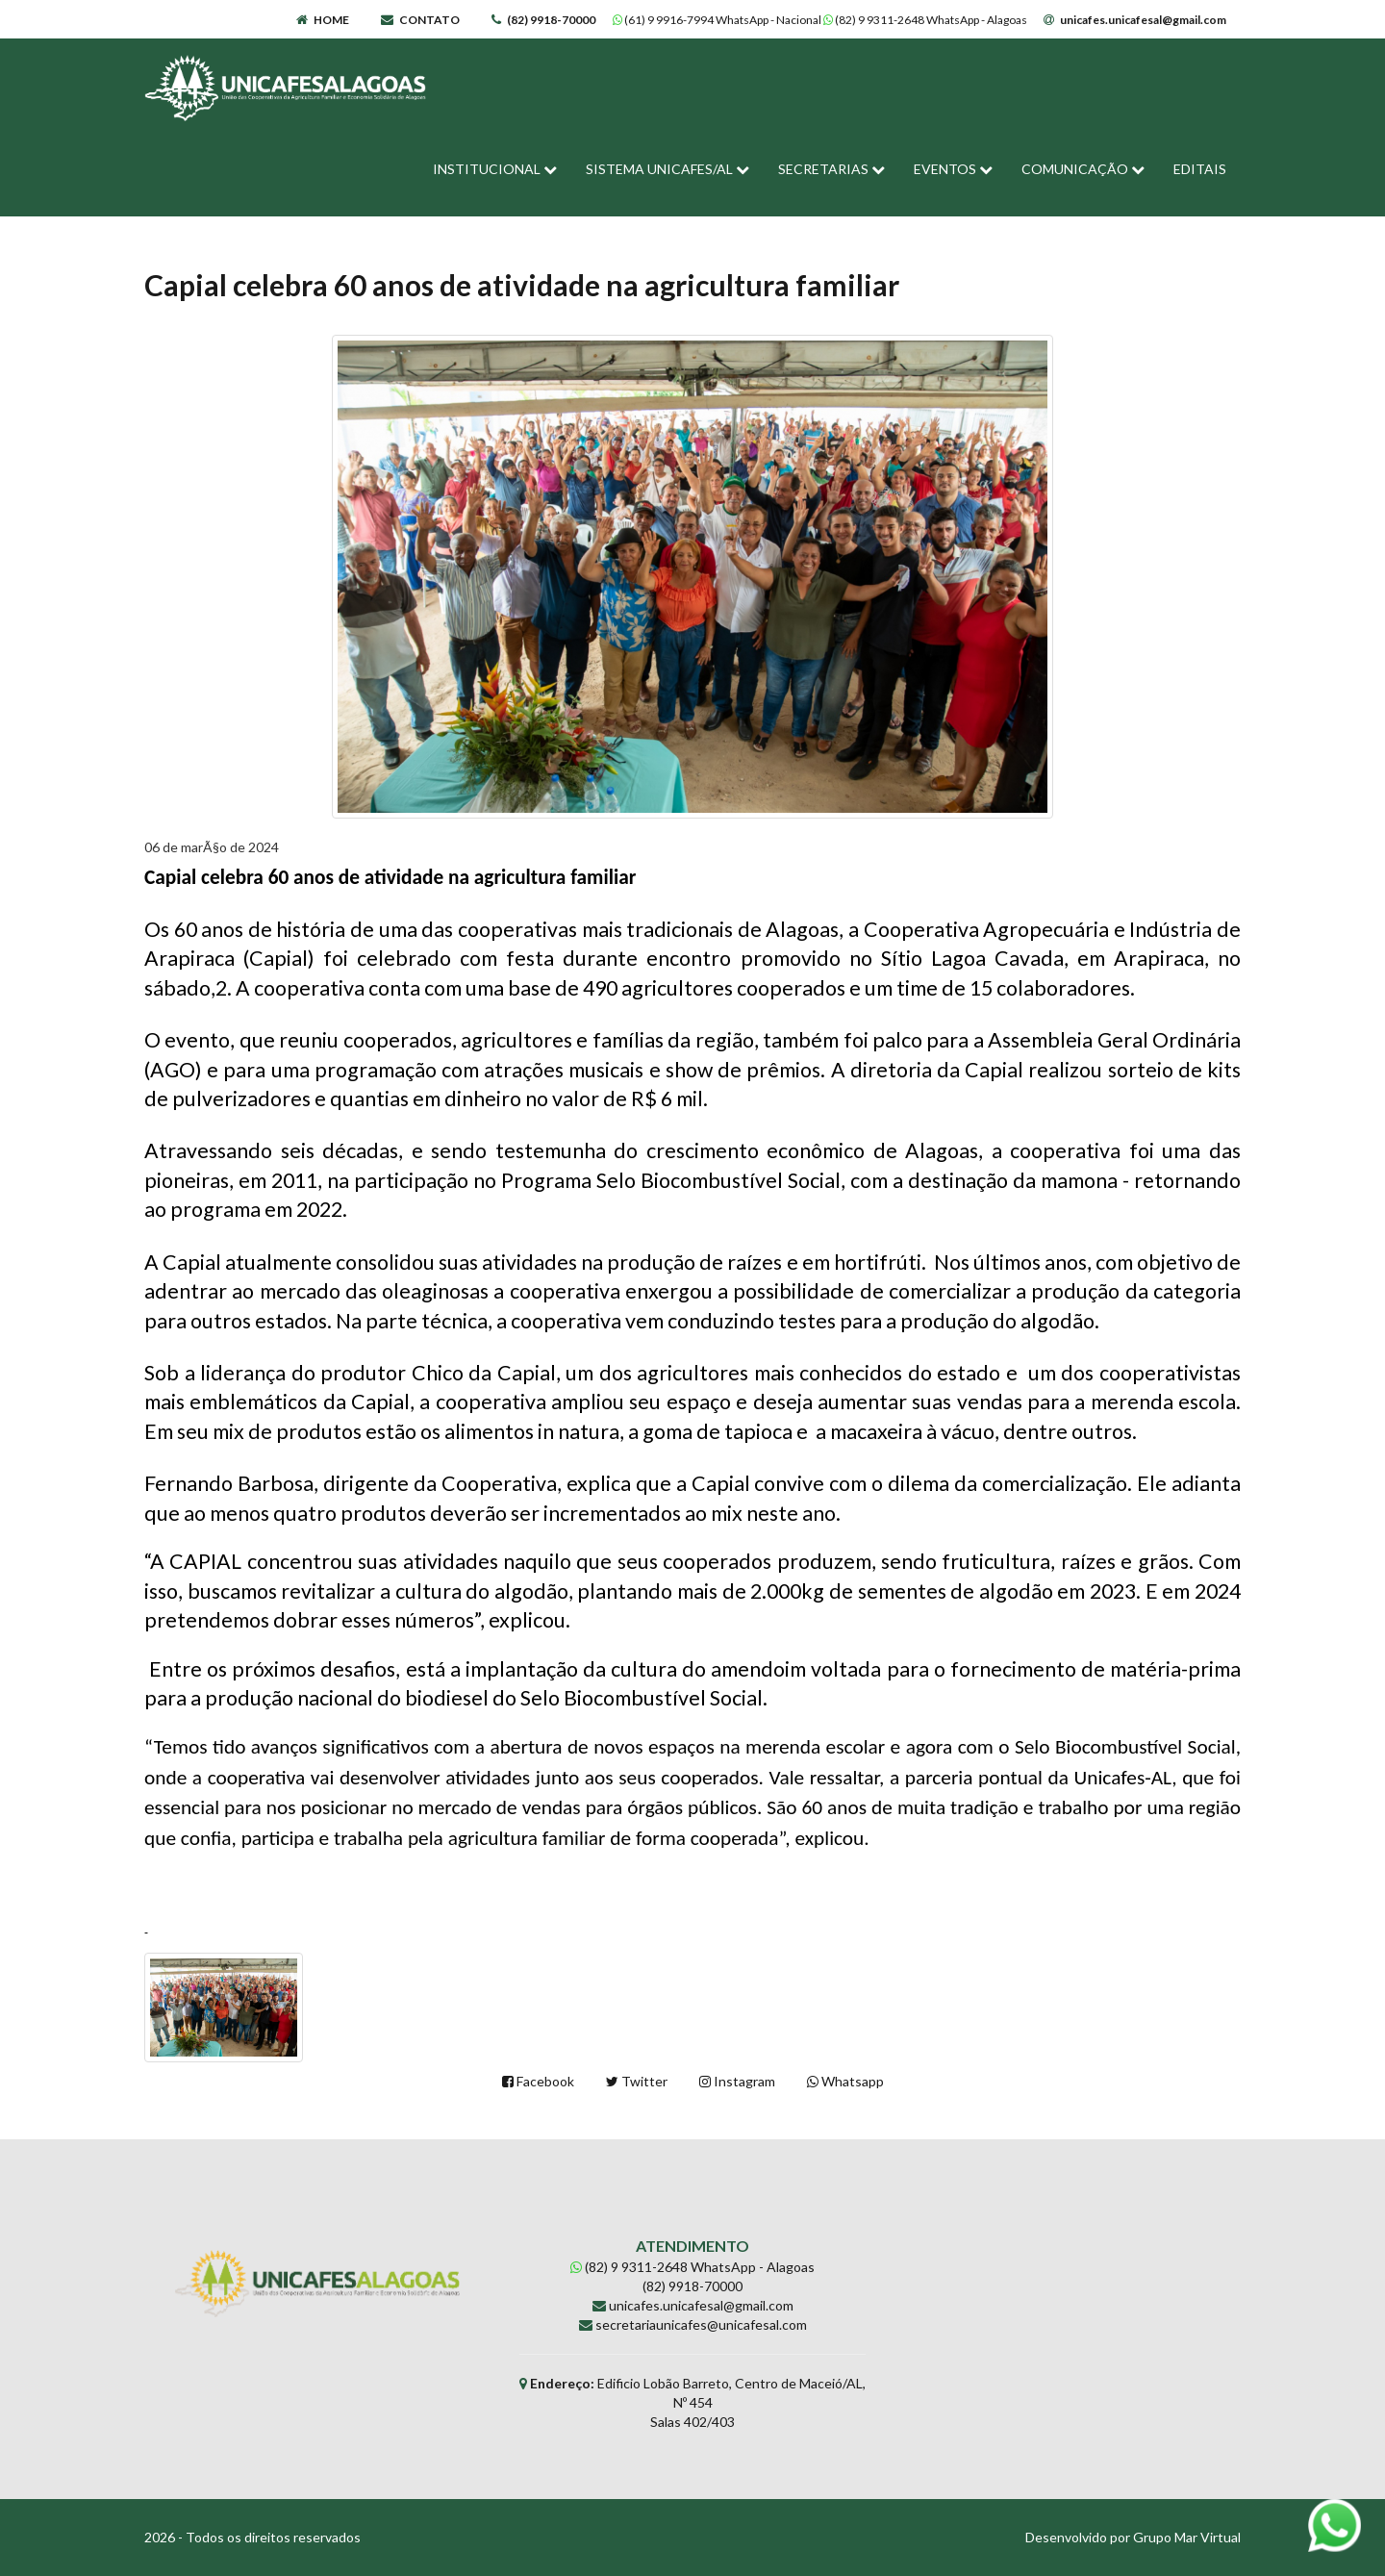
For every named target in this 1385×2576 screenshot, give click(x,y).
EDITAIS (1199, 169)
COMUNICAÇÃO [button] (1083, 169)
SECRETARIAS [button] (831, 169)
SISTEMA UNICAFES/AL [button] (667, 169)
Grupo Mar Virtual (1187, 2537)
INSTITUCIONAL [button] (495, 169)
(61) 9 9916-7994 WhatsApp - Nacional (718, 20)
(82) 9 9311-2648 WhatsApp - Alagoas (926, 20)
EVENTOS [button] (953, 169)
